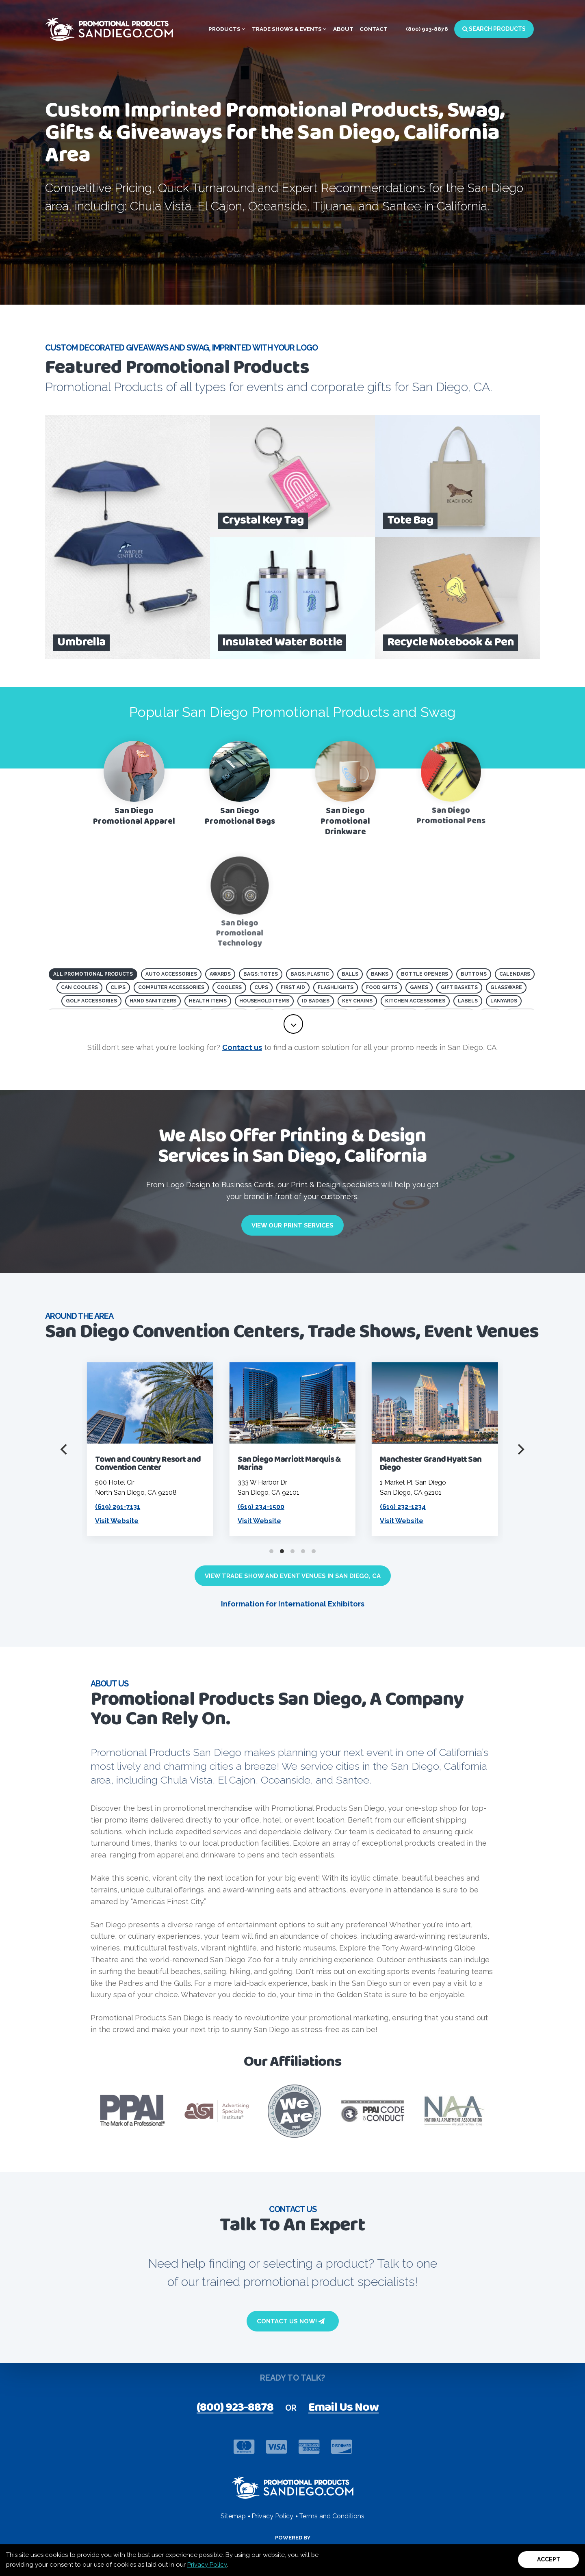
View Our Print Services (292, 1225)
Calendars (514, 974)
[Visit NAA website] (454, 2111)
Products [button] (226, 29)
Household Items (264, 1001)
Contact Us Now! (291, 2321)
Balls (350, 974)
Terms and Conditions (331, 2516)
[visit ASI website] (216, 2111)
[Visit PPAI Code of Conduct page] (372, 2111)
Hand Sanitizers (153, 1001)
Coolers (229, 987)
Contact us (242, 1047)
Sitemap (233, 2516)
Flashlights (335, 987)
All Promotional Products (93, 974)
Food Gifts (381, 987)
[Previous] (65, 1449)
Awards (220, 974)
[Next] (520, 1449)
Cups (261, 987)
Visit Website (242, 1521)
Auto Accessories (171, 974)
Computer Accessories (171, 987)
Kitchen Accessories (415, 1001)
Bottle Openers (424, 974)
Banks (379, 974)
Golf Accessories (91, 1001)
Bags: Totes (260, 974)
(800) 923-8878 (427, 29)
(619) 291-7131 (242, 1507)
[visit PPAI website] (132, 2111)
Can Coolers (79, 987)
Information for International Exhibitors (292, 1604)
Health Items (208, 1001)
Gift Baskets (459, 987)
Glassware (506, 987)
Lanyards (503, 1001)
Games (419, 987)
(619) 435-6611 (101, 1507)
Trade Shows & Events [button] (289, 29)
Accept (548, 2559)
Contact (374, 29)
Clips (118, 987)
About (343, 29)
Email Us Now (343, 2408)
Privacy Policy (207, 2564)
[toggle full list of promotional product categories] (293, 1024)
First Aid (293, 987)
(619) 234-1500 (386, 1507)
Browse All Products (97, 251)
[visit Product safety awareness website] (294, 2111)
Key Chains (357, 1001)
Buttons (474, 974)
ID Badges (315, 1001)
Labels (468, 1001)
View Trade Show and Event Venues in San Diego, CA (293, 1576)
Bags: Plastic (309, 974)
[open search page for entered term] (161, 250)
